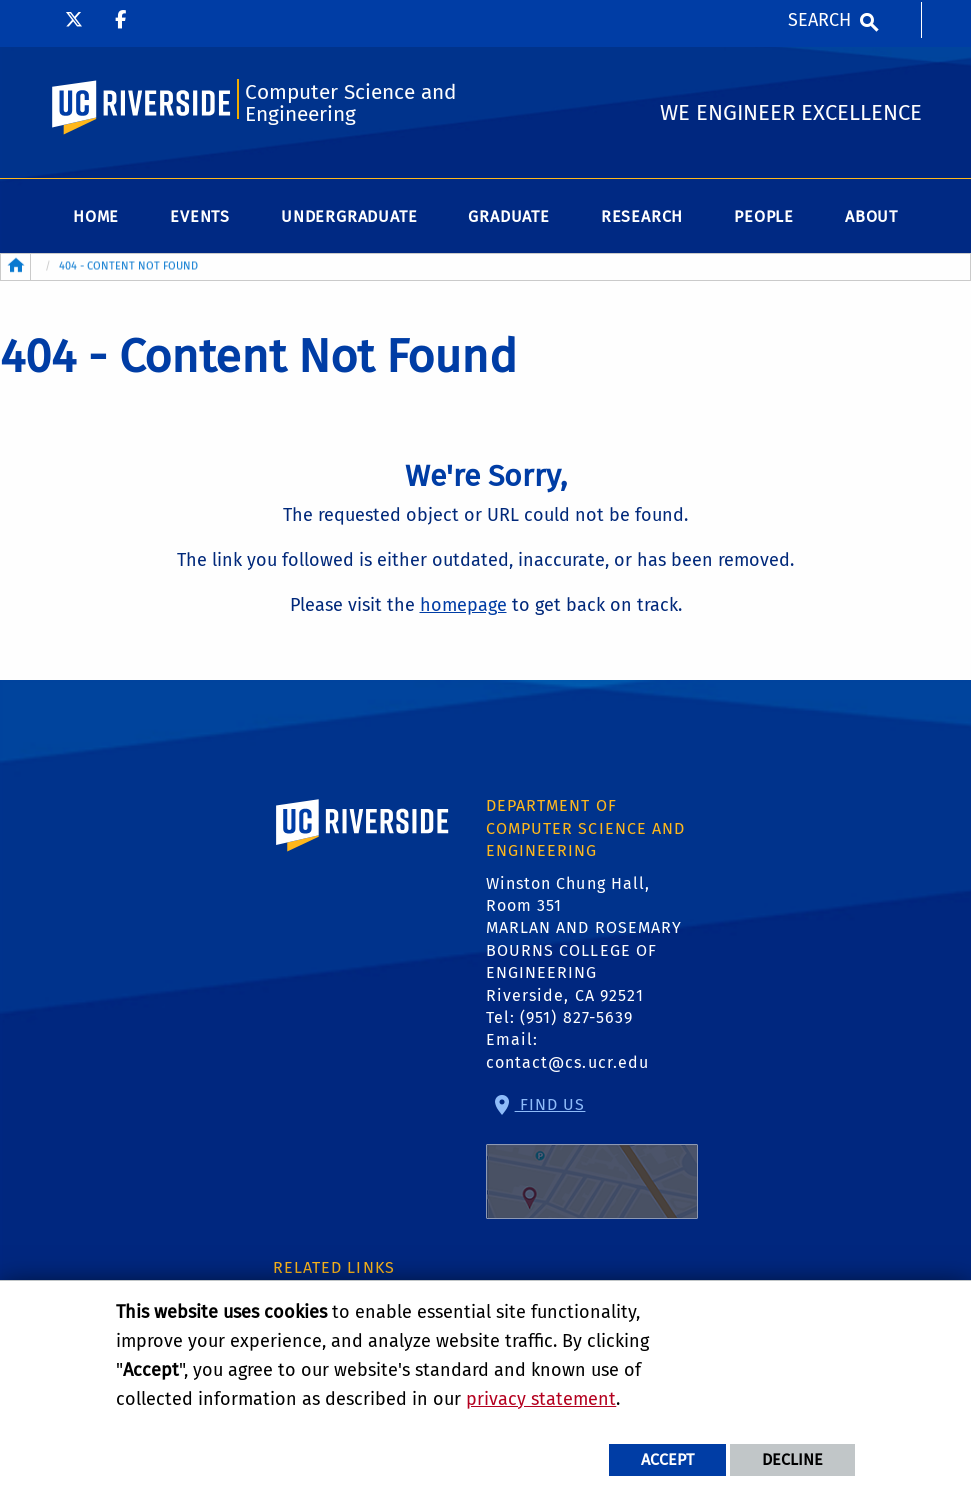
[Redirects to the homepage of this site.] (16, 267)
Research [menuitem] (642, 216)
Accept (667, 1459)
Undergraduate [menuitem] (349, 216)
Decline (792, 1459)
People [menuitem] (764, 216)
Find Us (592, 1157)
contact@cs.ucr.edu (568, 1062)
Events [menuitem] (200, 216)
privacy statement (541, 1399)
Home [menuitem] (96, 216)
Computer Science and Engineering (350, 103)
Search (819, 20)
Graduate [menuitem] (508, 216)
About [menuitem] (871, 216)
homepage (463, 605)
